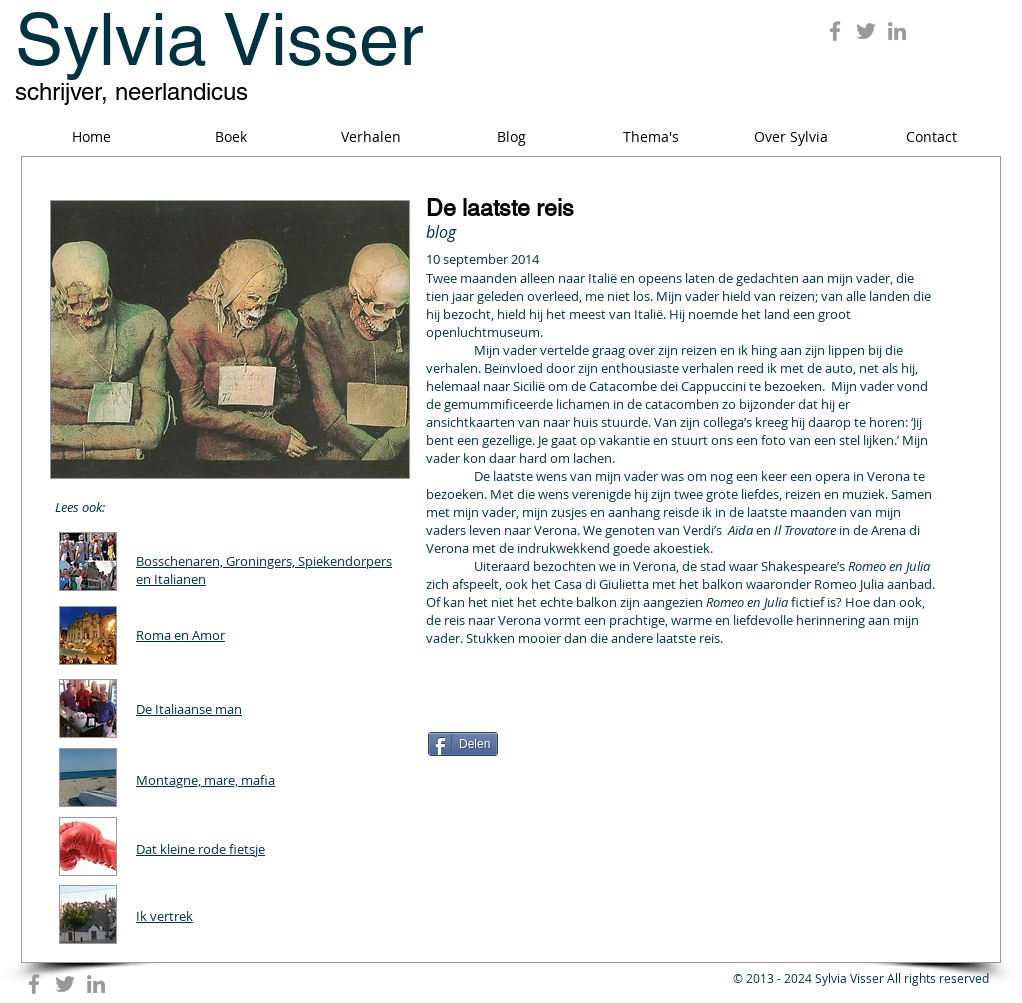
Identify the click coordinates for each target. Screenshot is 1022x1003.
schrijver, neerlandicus (131, 91)
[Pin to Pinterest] (900, 700)
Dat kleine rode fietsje (200, 849)
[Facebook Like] (553, 709)
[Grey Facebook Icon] (835, 31)
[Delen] (463, 744)
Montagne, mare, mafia (205, 780)
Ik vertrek (164, 916)
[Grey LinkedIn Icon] (897, 31)
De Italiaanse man (189, 709)
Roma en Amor (180, 635)
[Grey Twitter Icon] (866, 31)
